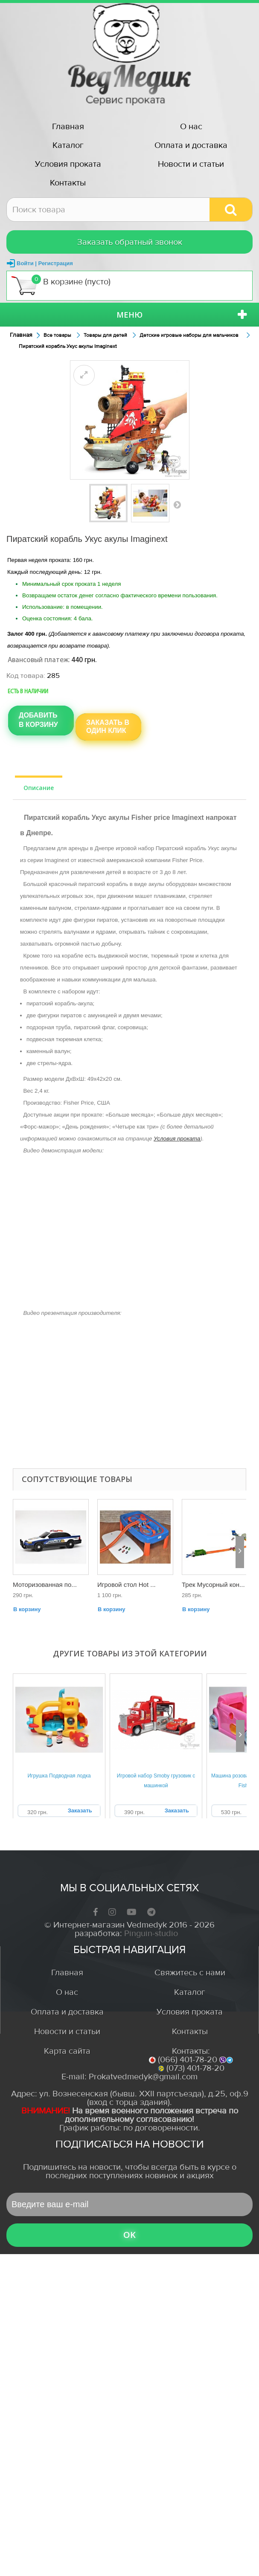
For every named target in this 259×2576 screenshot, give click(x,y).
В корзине (61, 285)
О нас (191, 126)
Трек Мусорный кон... (213, 1584)
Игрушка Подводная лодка (58, 1776)
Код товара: (25, 675)
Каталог (68, 145)
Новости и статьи (191, 164)
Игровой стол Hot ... (126, 1584)
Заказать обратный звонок (129, 242)
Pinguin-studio (151, 1933)
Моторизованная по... (45, 1584)
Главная (68, 126)
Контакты (68, 182)
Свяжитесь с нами (189, 1972)
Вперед (177, 504)
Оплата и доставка (190, 145)
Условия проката (68, 164)
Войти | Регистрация (45, 263)
